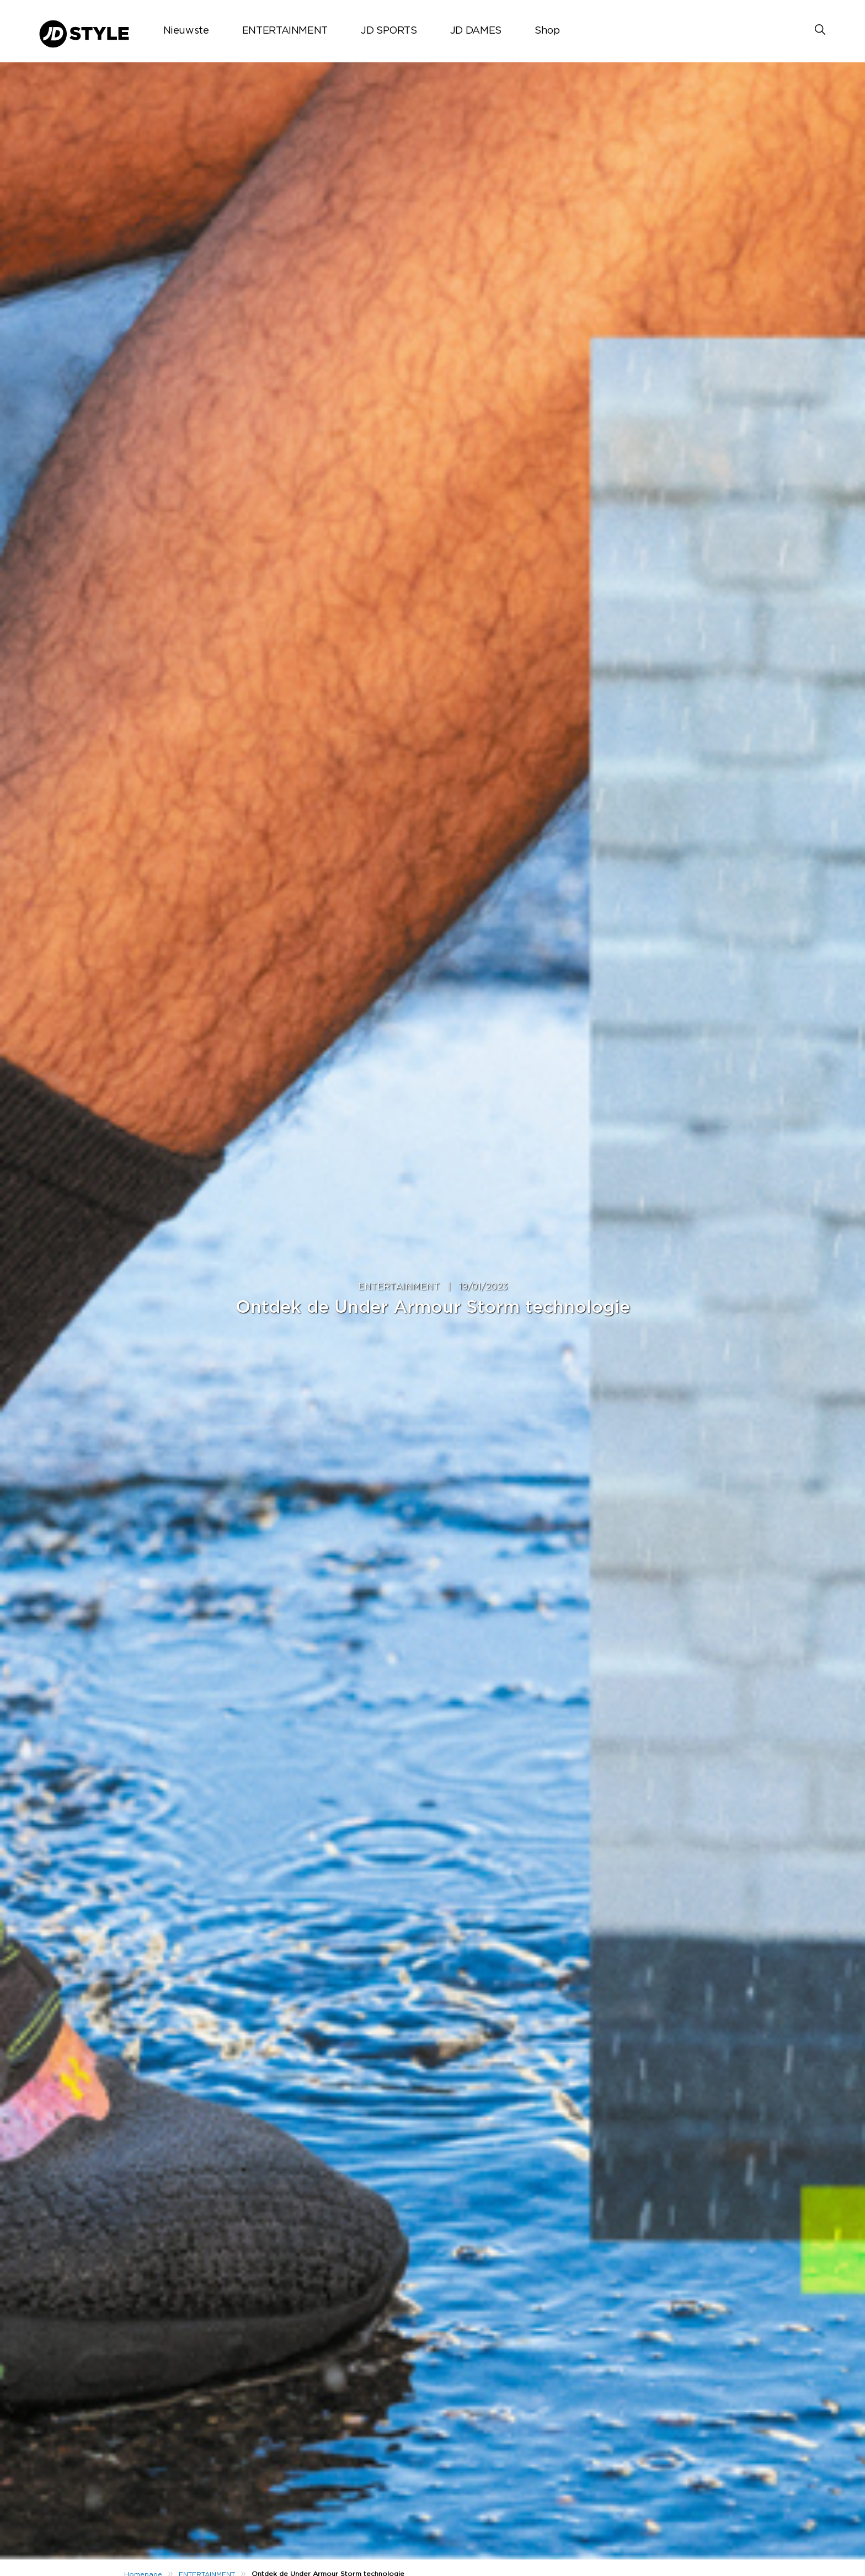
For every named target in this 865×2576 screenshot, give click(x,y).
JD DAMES (475, 31)
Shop (547, 31)
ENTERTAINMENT (285, 31)
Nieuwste (186, 31)
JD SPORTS (389, 31)
